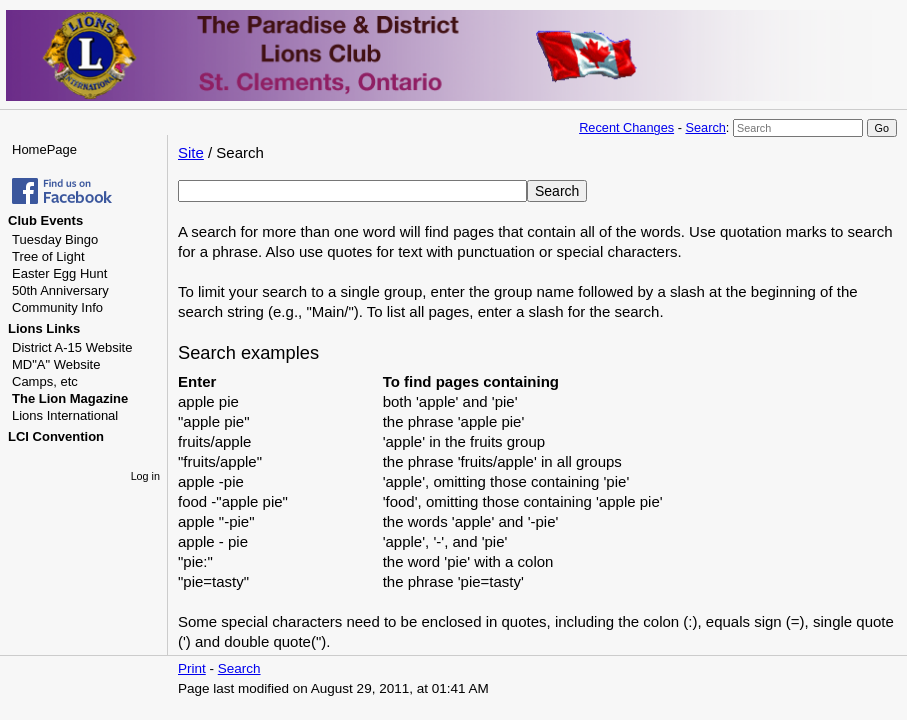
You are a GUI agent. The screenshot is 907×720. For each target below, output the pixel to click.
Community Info (57, 307)
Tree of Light (48, 256)
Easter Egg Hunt (59, 273)
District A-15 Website (72, 347)
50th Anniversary (60, 290)
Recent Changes (626, 127)
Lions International (65, 415)
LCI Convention (56, 436)
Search (705, 127)
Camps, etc (45, 381)
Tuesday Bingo (55, 239)
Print (192, 668)
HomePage (44, 149)
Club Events (45, 220)
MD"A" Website (56, 364)
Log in (145, 476)
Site (191, 152)
